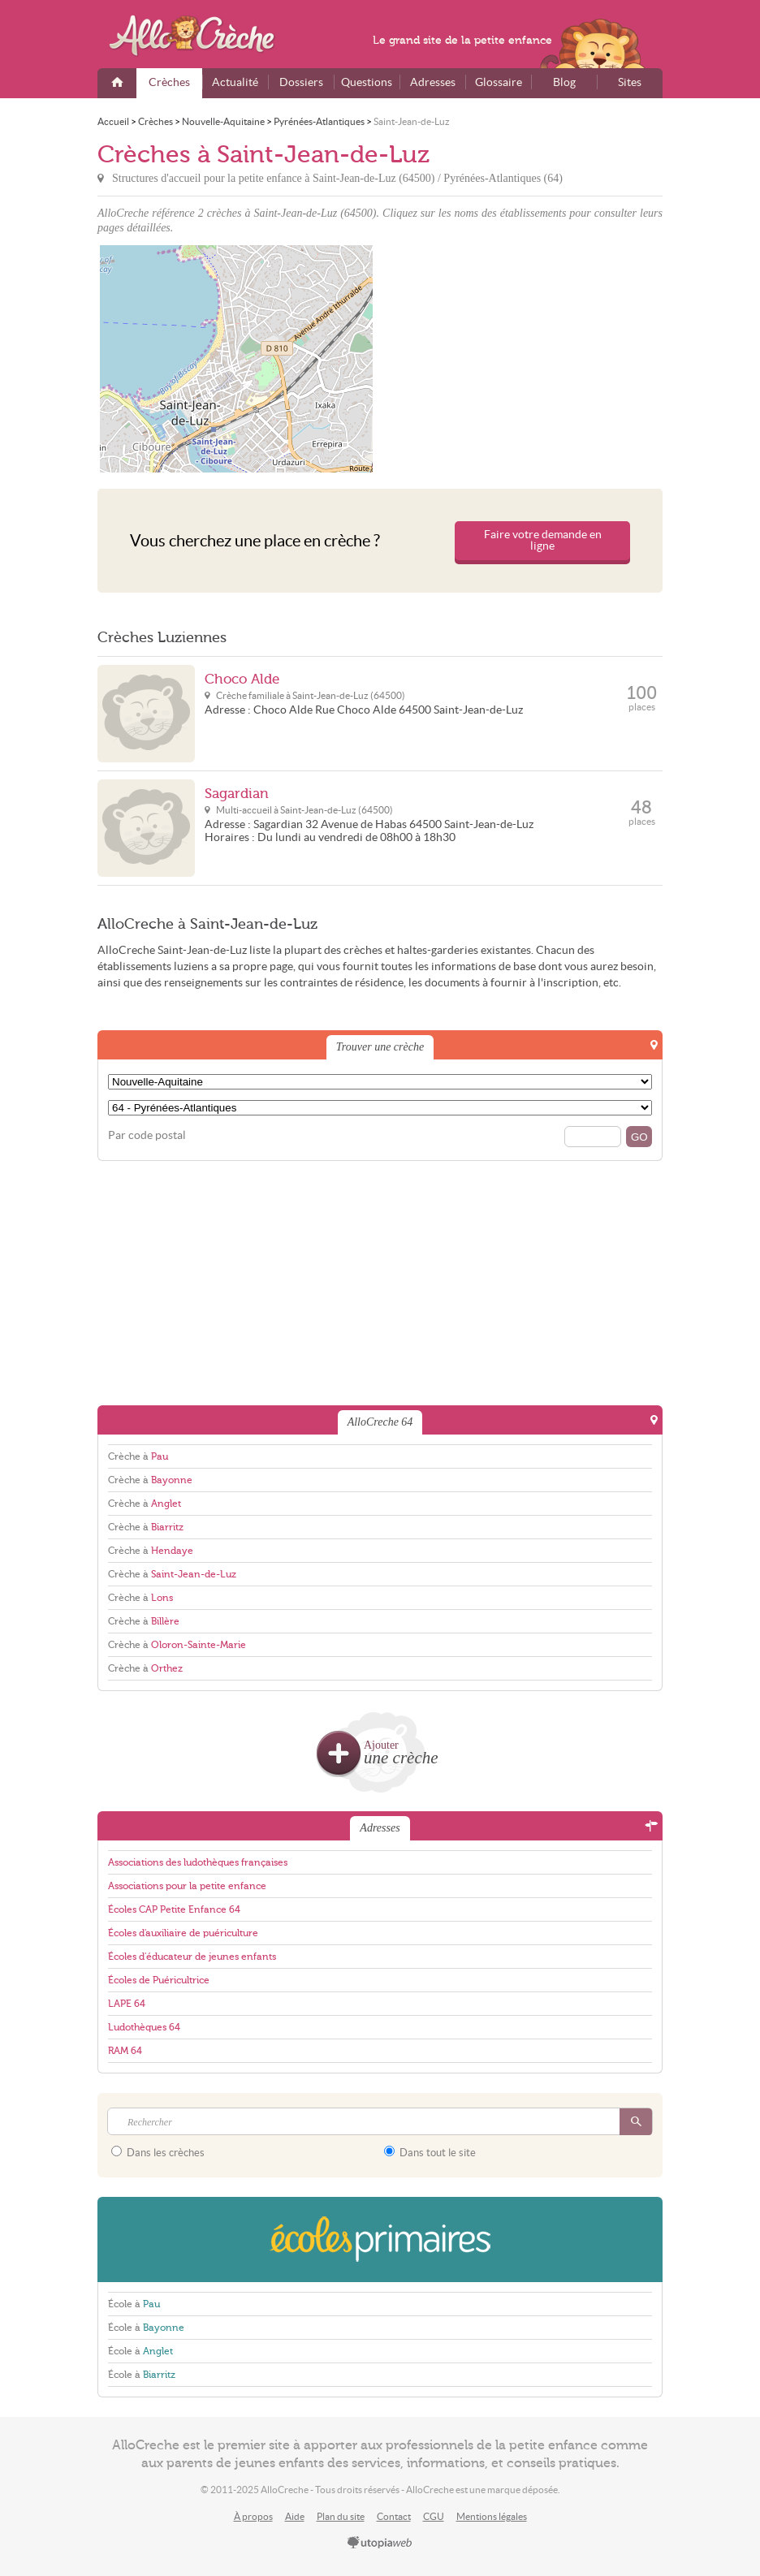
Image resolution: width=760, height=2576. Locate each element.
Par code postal (147, 1135)
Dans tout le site (430, 2152)
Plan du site (341, 2516)
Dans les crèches (158, 2152)
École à (134, 2304)
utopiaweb (380, 2543)
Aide (294, 2516)
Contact (394, 2516)
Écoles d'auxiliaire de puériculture (183, 1933)
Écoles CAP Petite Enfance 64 (174, 1909)
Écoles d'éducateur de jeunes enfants (192, 1956)
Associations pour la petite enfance (187, 1886)
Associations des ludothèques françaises (197, 1862)
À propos (253, 2516)
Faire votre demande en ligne (543, 540)
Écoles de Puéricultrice (158, 1980)
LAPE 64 (126, 2003)
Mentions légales (491, 2516)
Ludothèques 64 (144, 2027)
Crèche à (138, 1456)
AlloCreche (203, 35)
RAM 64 (125, 2050)
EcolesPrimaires (380, 2239)
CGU (433, 2516)
